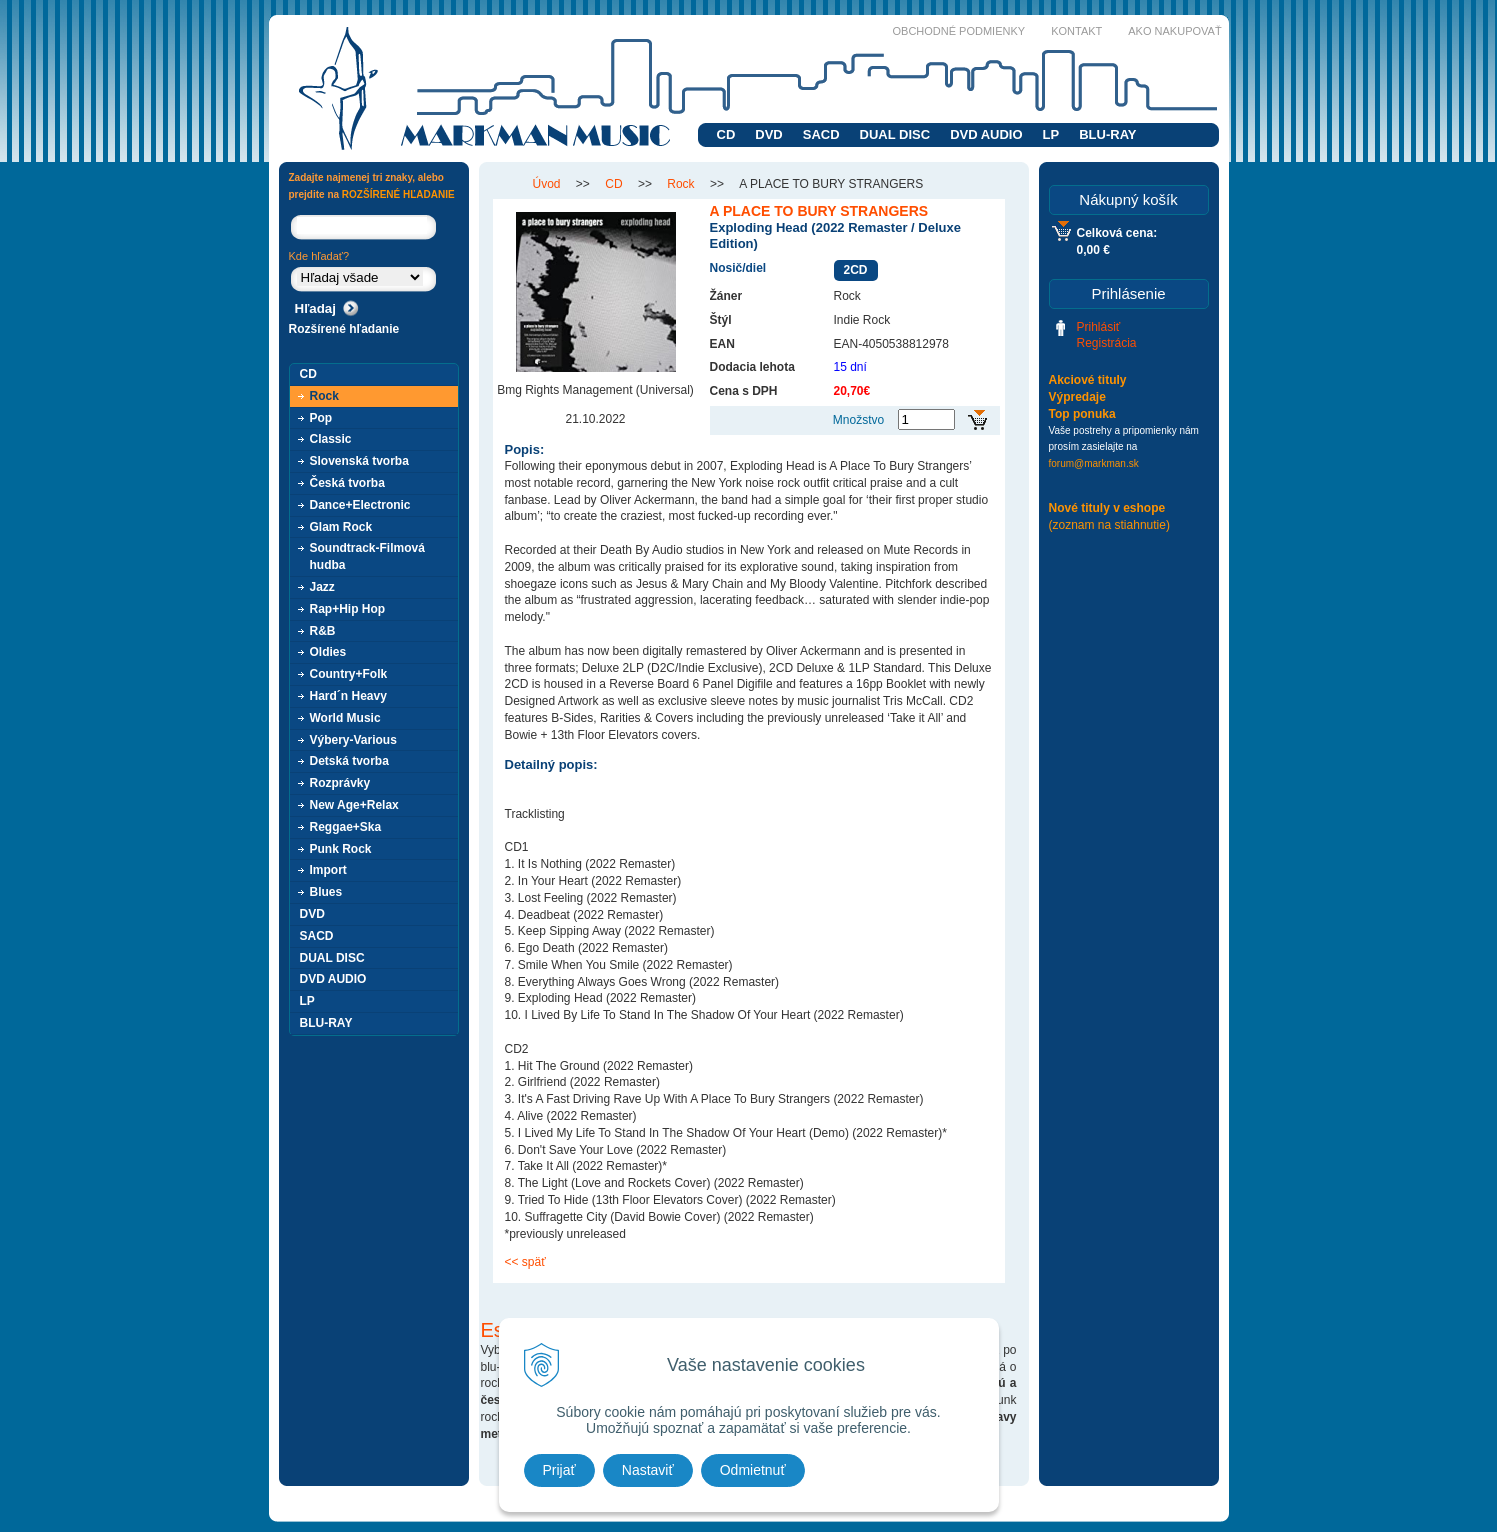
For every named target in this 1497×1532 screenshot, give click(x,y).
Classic (331, 439)
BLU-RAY (1107, 134)
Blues (326, 892)
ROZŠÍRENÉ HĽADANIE (398, 194)
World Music (345, 718)
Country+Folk (349, 674)
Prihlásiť (1099, 327)
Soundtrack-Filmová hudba (367, 556)
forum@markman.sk (1094, 463)
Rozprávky (340, 783)
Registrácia (1107, 343)
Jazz (322, 587)
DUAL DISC (895, 134)
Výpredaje (1077, 397)
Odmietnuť (753, 1470)
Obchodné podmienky (959, 31)
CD (726, 134)
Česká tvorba (347, 483)
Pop (321, 418)
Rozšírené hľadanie (344, 329)
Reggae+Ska (346, 827)
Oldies (328, 652)
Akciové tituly (1088, 380)
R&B (323, 631)
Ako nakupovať (1174, 31)
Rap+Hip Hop (348, 609)
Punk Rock (341, 849)
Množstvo (858, 420)
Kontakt (1076, 31)
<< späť (525, 1262)
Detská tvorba (349, 761)
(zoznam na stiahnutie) (1109, 525)
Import (328, 870)
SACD (821, 134)
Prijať (559, 1470)
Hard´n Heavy (348, 696)
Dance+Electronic (360, 505)
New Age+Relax (354, 805)
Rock (324, 396)
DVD (768, 134)
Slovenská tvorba (359, 461)
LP (1051, 134)
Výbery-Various (353, 740)
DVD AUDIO (986, 134)
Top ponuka (1082, 414)
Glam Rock (341, 527)
